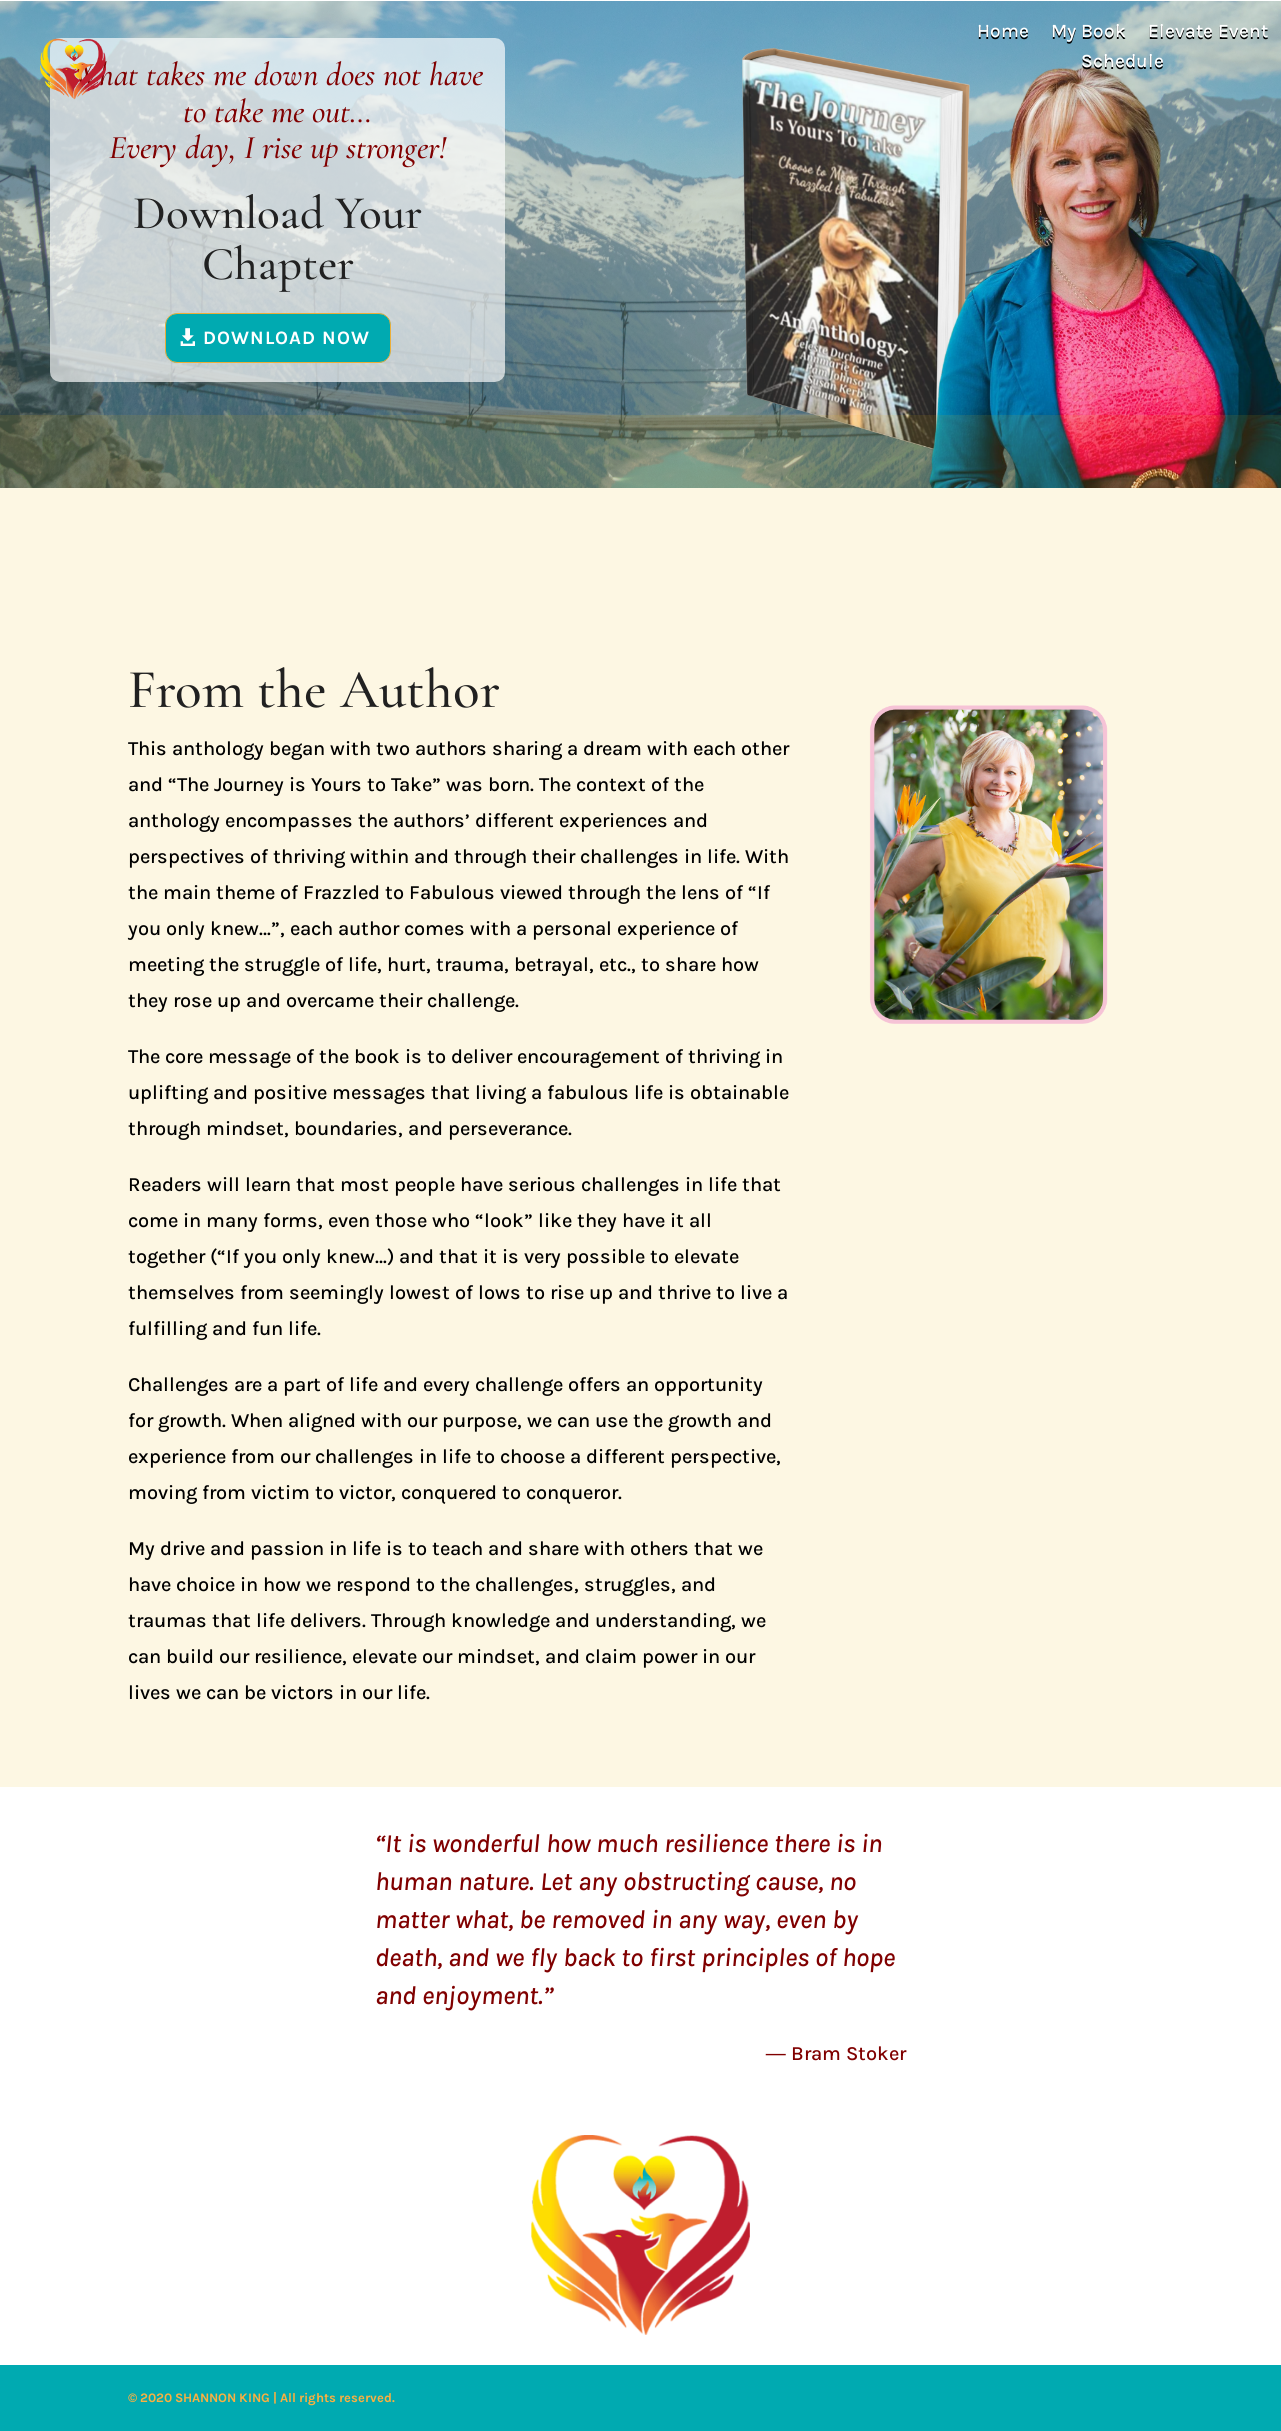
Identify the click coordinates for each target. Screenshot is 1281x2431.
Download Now (286, 338)
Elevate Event (1208, 33)
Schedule (1122, 63)
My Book (1088, 33)
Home (1003, 33)
